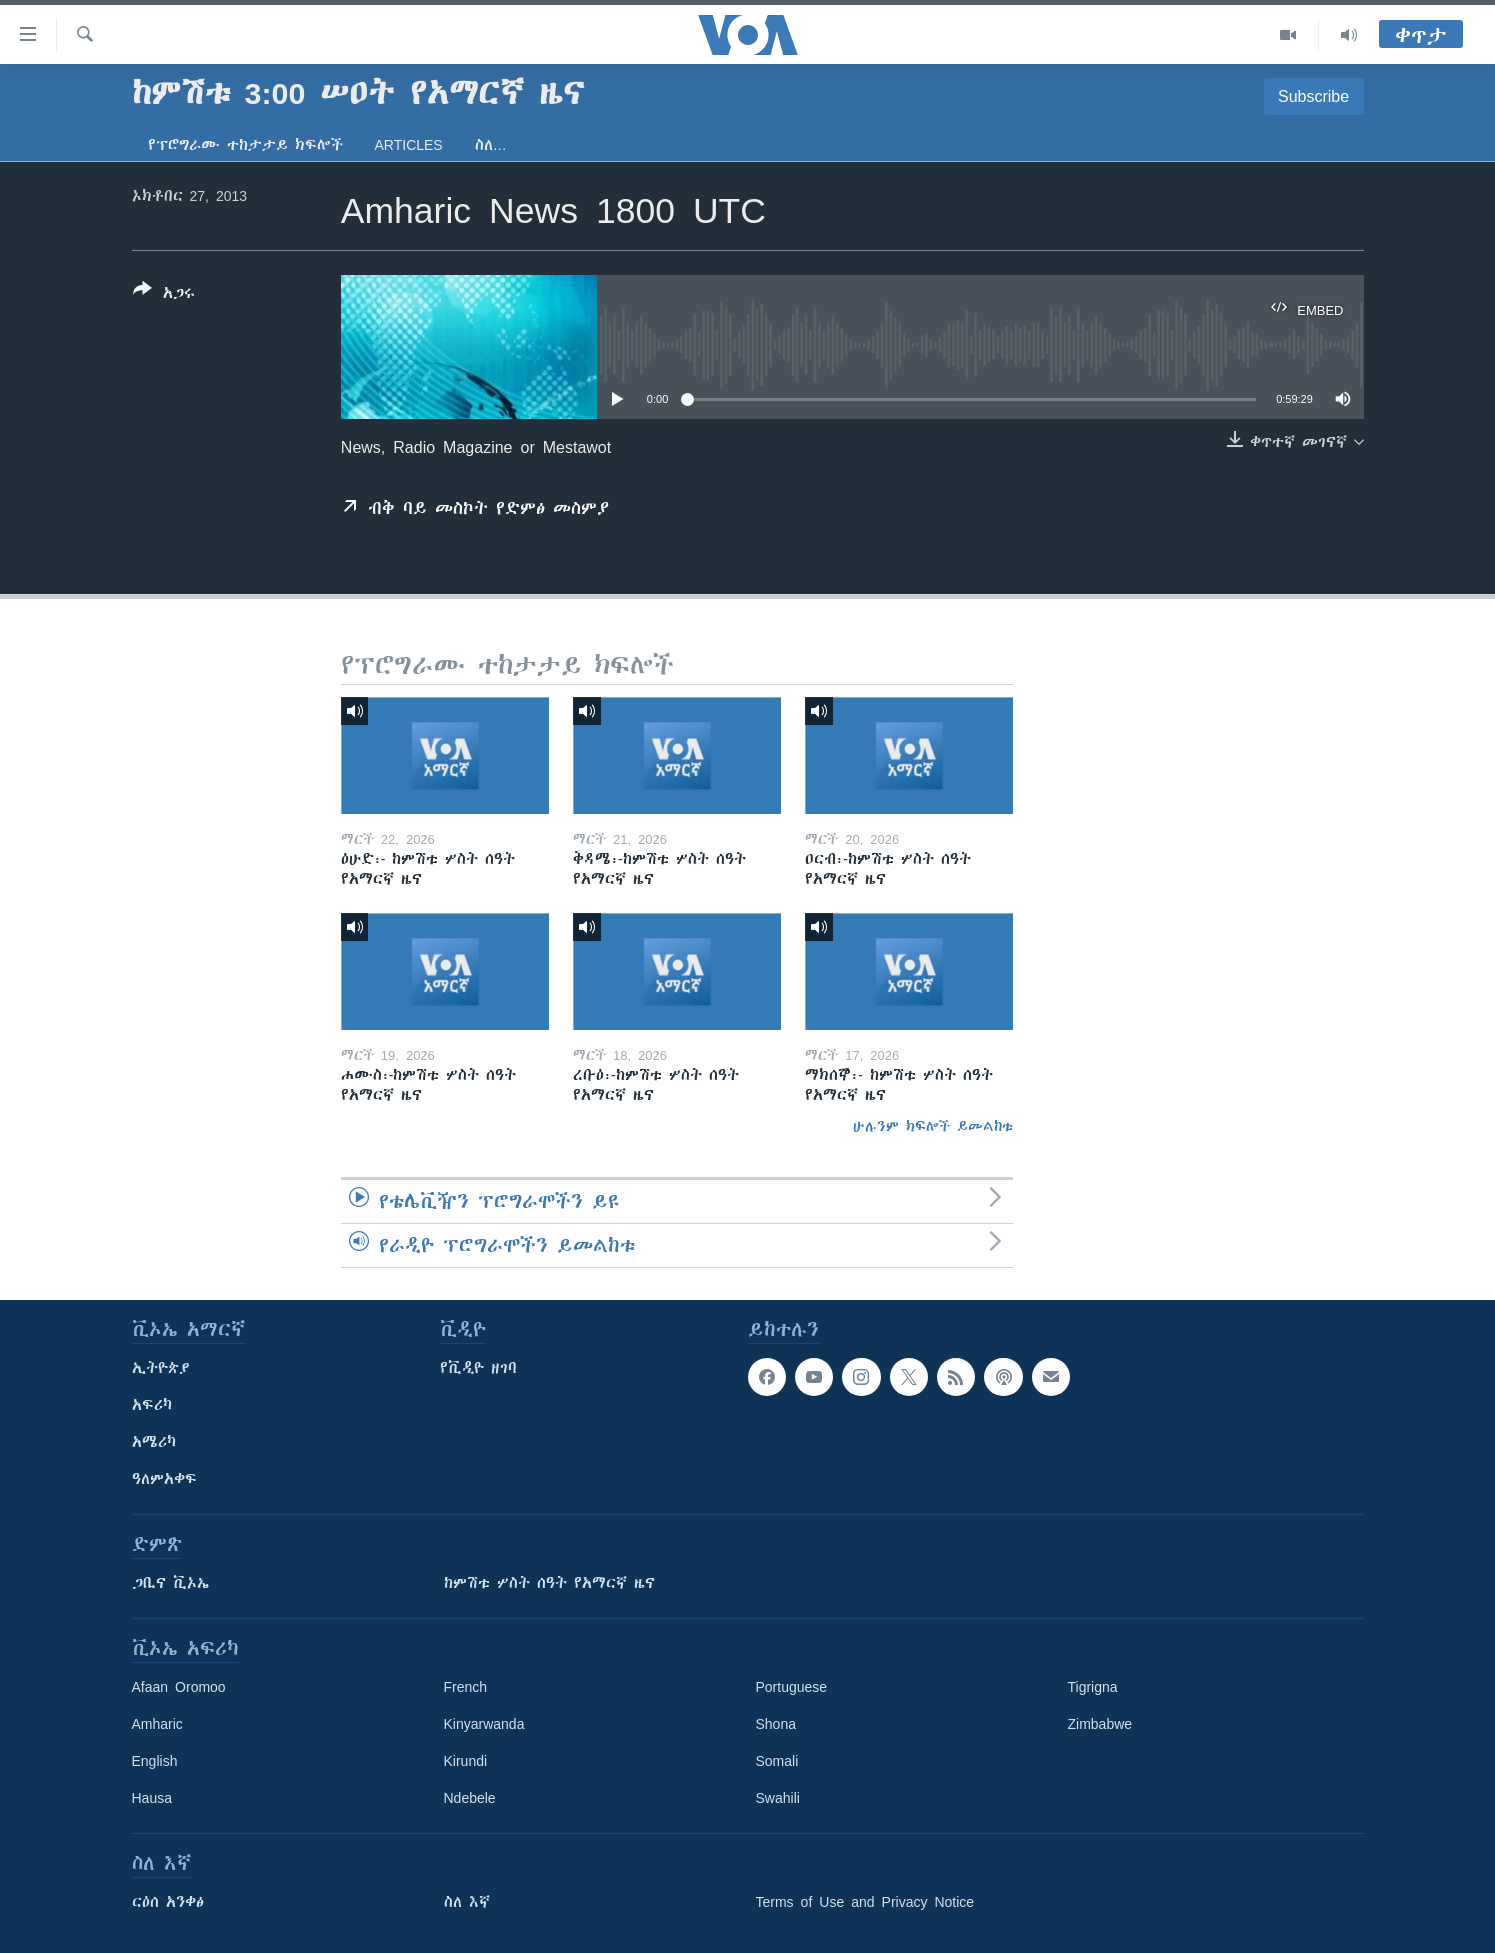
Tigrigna (1093, 1687)
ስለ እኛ (467, 1902)
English (155, 1761)
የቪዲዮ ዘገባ (478, 1368)
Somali (777, 1761)
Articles (409, 145)
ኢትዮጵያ (161, 1368)
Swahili (778, 1798)
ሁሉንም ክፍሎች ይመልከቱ (933, 1126)
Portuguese (792, 1687)
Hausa (152, 1798)
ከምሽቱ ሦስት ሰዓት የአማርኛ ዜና (549, 1583)
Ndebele (470, 1798)
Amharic (157, 1724)
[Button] (164, 295)
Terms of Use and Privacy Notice (865, 1902)
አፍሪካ (152, 1405)
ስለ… (491, 145)
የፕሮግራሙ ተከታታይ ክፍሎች (245, 145)
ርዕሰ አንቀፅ (168, 1902)
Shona (776, 1724)
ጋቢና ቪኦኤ (170, 1583)
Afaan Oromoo (179, 1687)
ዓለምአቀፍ (164, 1479)
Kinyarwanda (484, 1724)
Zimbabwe (1100, 1724)
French (466, 1687)
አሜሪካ (154, 1442)
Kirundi (466, 1761)
